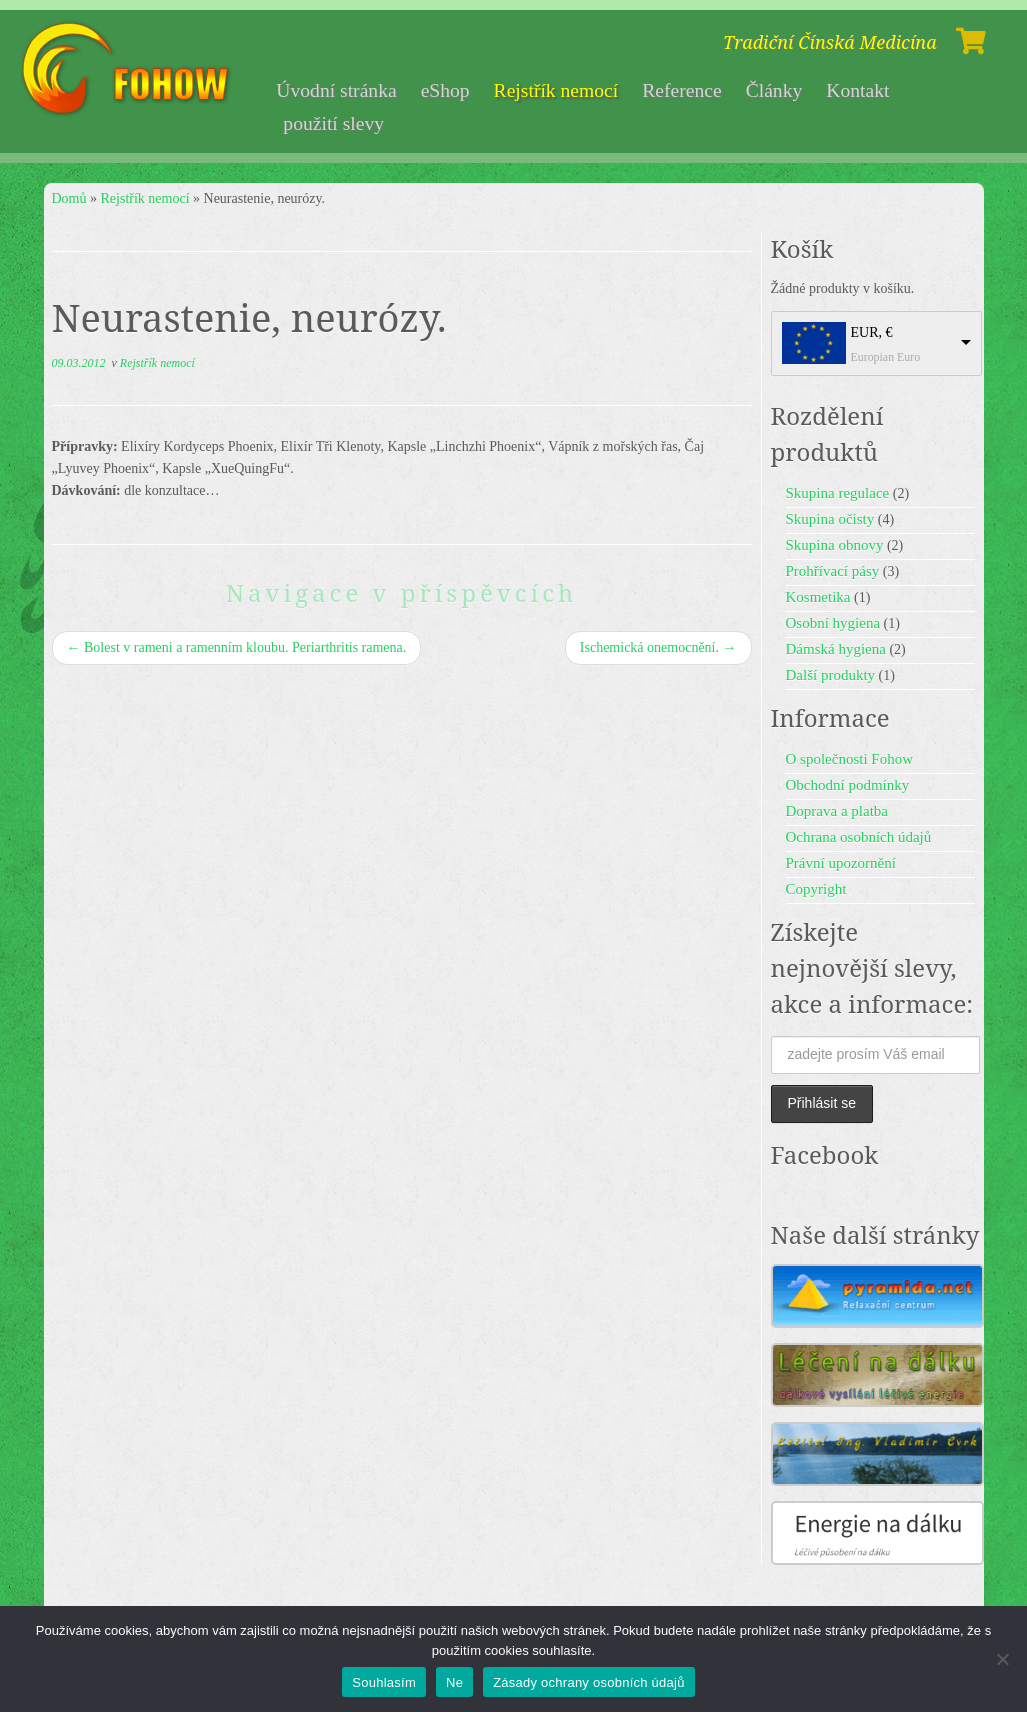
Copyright (816, 889)
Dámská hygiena (836, 649)
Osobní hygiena (833, 623)
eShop (445, 90)
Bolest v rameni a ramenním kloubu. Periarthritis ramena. (237, 647)
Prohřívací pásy (833, 571)
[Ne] (1002, 1659)
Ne (454, 1682)
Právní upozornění (841, 863)
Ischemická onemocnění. (658, 647)
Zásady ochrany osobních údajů (589, 1682)
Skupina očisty (830, 519)
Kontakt (857, 90)
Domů (69, 198)
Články (774, 90)
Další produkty (831, 675)
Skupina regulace (838, 493)
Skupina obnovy (835, 545)
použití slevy (333, 123)
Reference (681, 90)
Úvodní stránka (336, 90)
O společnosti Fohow (850, 759)
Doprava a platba (837, 811)
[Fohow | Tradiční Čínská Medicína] (128, 70)
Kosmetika (818, 597)
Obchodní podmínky (848, 785)
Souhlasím (384, 1682)
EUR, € (872, 332)
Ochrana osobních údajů (859, 837)
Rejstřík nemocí (556, 90)
